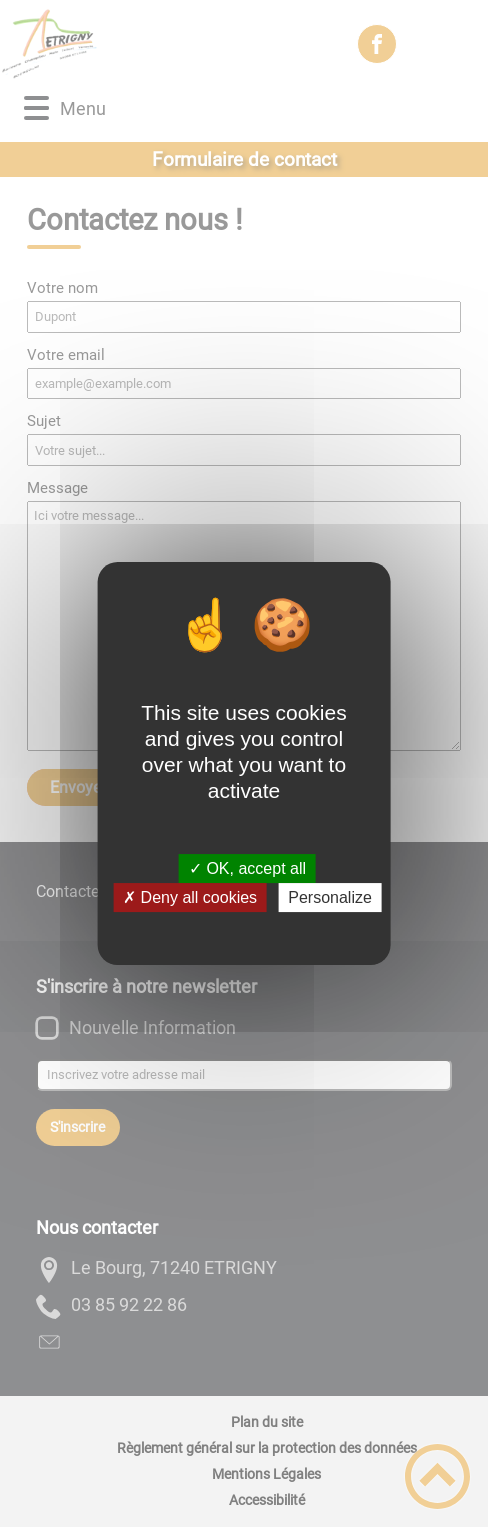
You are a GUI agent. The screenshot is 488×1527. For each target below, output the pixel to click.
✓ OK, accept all (247, 868)
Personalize (330, 897)
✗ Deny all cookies (190, 897)
